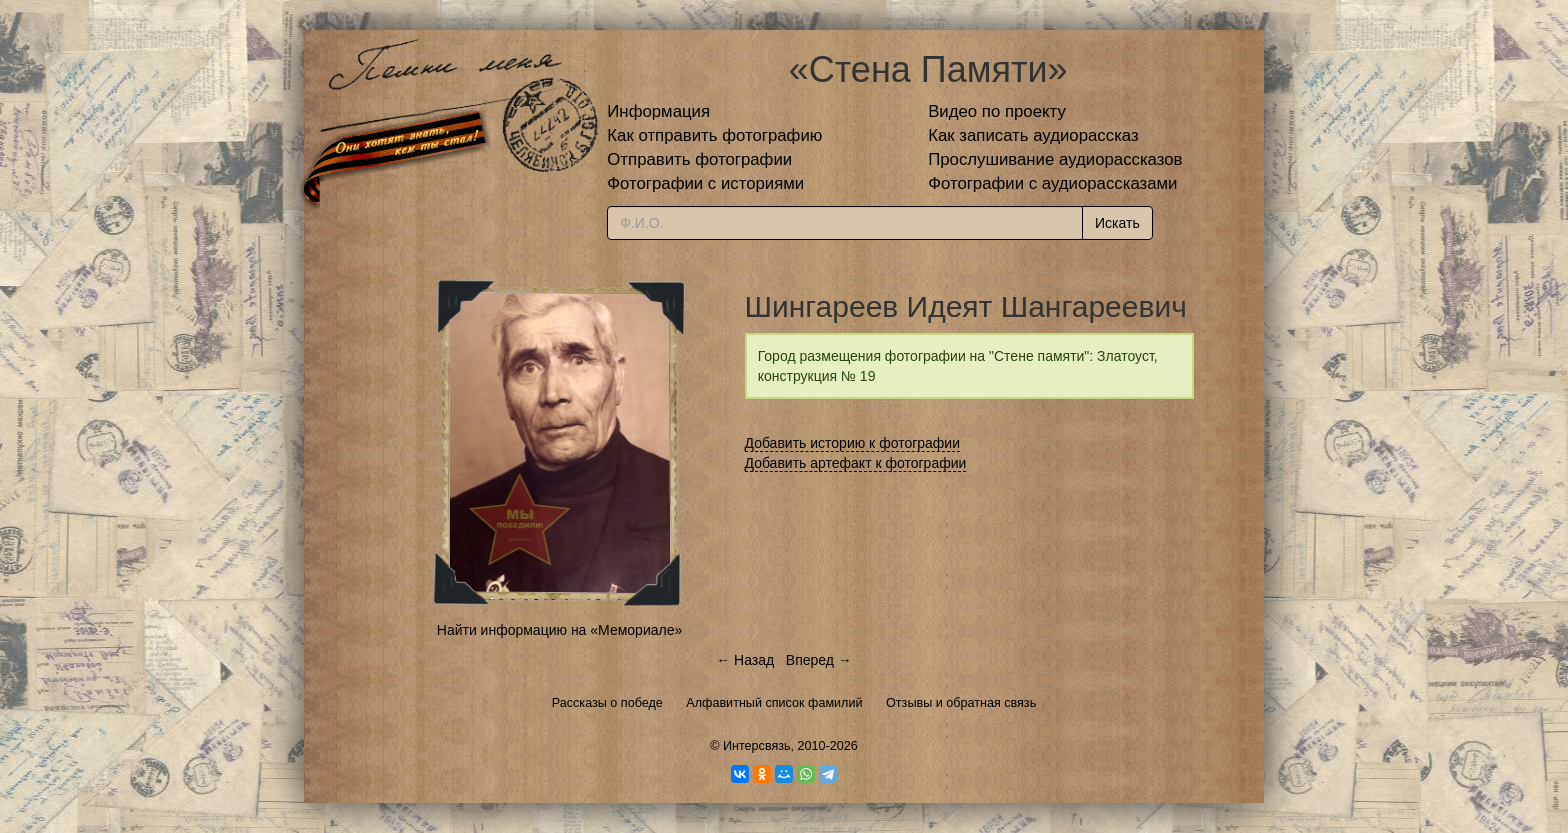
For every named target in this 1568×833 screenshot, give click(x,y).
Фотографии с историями (705, 183)
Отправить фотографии (699, 159)
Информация (658, 111)
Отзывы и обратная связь (961, 703)
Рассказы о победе (607, 703)
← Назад (745, 660)
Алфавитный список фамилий (774, 703)
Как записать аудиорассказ (1033, 135)
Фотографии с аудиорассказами (1052, 183)
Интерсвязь (757, 746)
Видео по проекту (997, 111)
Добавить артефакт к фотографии (856, 463)
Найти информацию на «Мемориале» (559, 630)
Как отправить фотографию (714, 135)
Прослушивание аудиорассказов (1055, 159)
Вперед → (819, 660)
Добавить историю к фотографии (853, 443)
